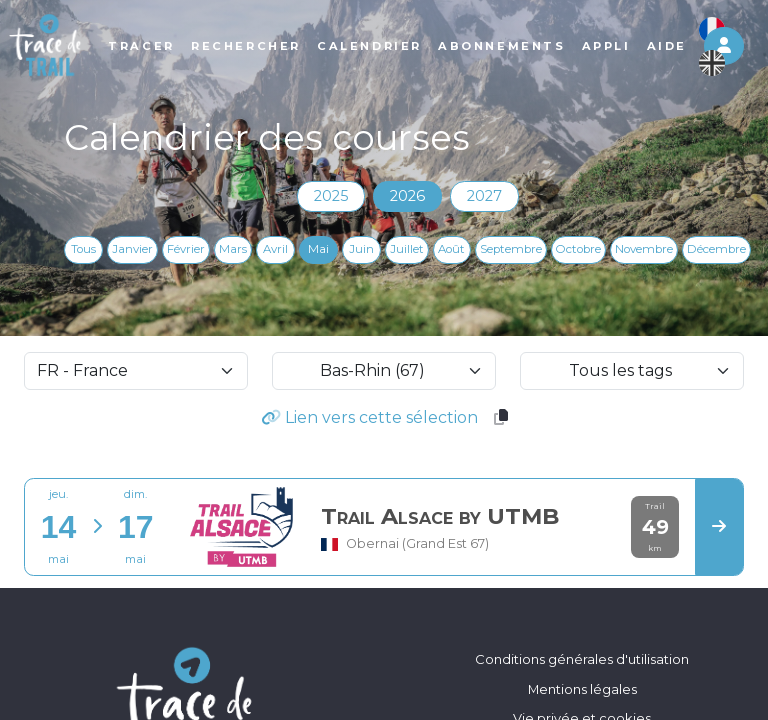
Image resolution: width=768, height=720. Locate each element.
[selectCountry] (136, 371)
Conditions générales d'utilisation (582, 659)
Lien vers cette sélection (369, 417)
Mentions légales (582, 689)
